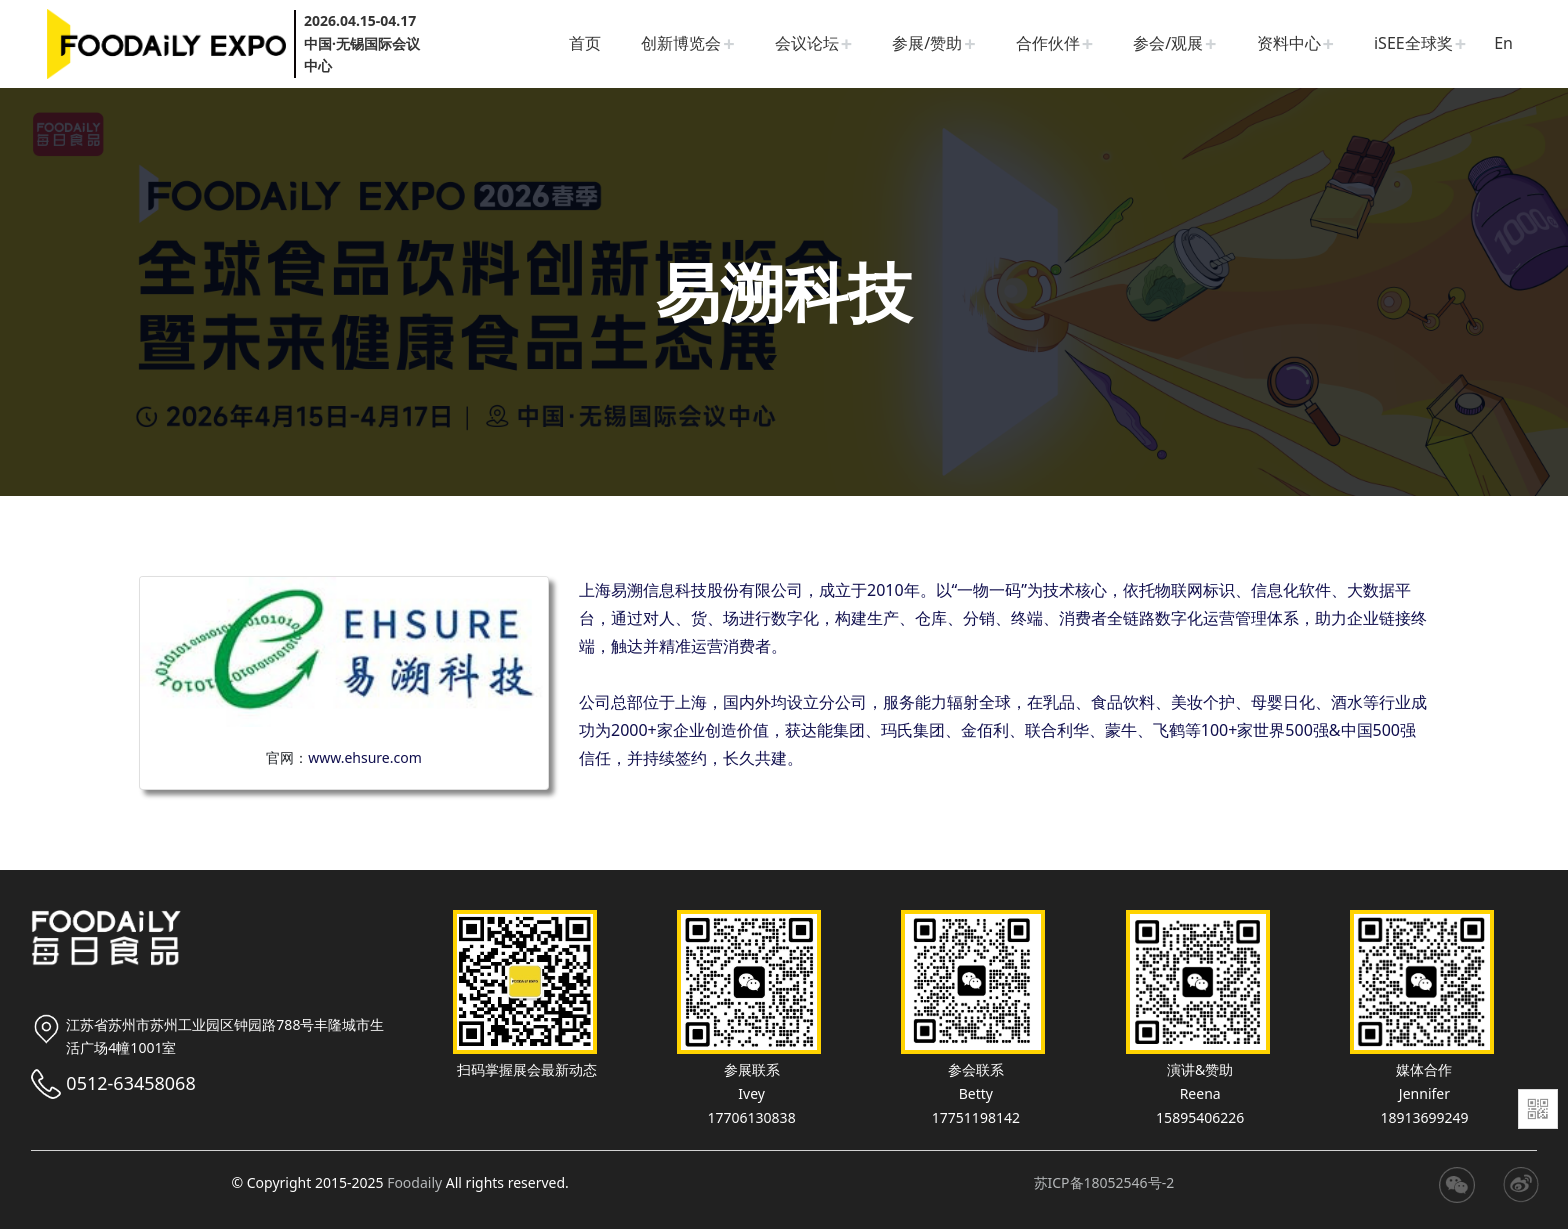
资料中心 (1289, 43)
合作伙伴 (1048, 43)
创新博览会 (681, 43)
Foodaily (414, 1182)
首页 (585, 43)
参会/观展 (1168, 43)
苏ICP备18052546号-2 (1104, 1182)
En (1503, 43)
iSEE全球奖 (1413, 43)
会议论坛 (807, 43)
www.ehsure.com (365, 757)
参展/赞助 (927, 43)
